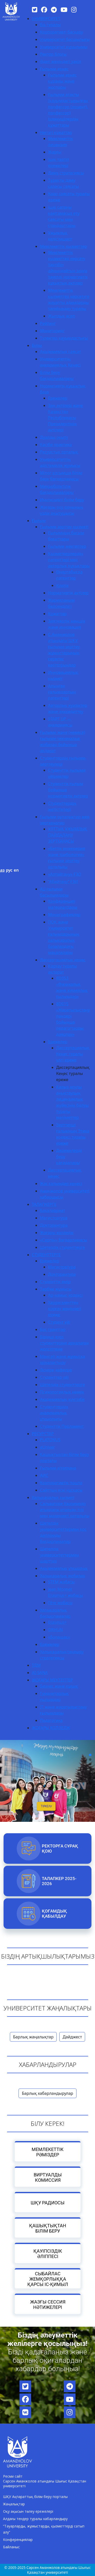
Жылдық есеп (61, 316)
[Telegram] (54, 9)
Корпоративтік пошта (61, 1483)
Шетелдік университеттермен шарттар (59, 1555)
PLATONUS (50, 1440)
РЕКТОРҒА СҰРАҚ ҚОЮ (60, 1848)
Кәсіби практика (56, 444)
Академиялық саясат (60, 351)
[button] (90, 1755)
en (16, 870)
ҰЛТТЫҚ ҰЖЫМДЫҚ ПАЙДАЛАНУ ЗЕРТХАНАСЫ (67, 835)
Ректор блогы (53, 54)
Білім (37, 345)
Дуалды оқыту (54, 437)
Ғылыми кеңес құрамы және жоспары (62, 81)
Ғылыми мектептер (67, 546)
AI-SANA (40, 1672)
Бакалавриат (52, 1210)
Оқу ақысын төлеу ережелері (28, 2511)
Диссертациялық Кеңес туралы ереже (72, 1073)
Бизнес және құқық (59, 1686)
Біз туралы (50, 24)
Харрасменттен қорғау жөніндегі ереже (64, 1308)
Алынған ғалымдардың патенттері (62, 692)
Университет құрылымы (63, 47)
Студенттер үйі (54, 1377)
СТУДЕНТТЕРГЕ (46, 1254)
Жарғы (54, 152)
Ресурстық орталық (59, 452)
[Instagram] (74, 9)
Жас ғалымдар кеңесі (61, 1183)
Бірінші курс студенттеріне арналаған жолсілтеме (64, 1343)
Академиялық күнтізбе (62, 1399)
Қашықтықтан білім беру (47, 2228)
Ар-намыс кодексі (65, 1295)
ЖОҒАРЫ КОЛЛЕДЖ (51, 1728)
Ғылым (39, 520)
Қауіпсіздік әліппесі (47, 2253)
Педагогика (51, 1720)
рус (9, 870)
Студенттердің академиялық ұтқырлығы (54, 1413)
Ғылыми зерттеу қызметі (64, 526)
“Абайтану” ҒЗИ (63, 881)
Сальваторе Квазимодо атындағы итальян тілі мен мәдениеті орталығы (64, 1510)
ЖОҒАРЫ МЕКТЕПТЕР (52, 1680)
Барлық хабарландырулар (47, 2093)
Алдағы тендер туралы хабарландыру (35, 2518)
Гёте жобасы (60, 1602)
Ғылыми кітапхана (58, 1468)
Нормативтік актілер (68, 593)
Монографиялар (64, 914)
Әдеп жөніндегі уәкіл (60, 61)
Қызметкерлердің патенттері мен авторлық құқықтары (69, 560)
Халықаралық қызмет (53, 1497)
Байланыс (11, 2546)
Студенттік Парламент (62, 1426)
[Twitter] (34, 9)
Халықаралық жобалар (62, 1576)
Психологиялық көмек (62, 1392)
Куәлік (62, 585)
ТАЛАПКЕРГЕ (44, 1204)
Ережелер (57, 398)
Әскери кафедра (56, 1370)
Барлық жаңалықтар (33, 2037)
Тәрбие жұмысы (56, 1289)
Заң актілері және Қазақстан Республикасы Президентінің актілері (65, 418)
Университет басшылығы (65, 39)
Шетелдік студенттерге (62, 1247)
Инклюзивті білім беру (62, 500)
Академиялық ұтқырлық (64, 1568)
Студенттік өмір (55, 1281)
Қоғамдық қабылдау (54, 1913)
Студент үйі (59, 1322)
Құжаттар (57, 613)
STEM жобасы (61, 1582)
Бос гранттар (52, 1329)
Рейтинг (48, 323)
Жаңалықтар (14, 2504)
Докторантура (54, 1225)
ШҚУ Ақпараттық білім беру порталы (35, 2496)
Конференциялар (18, 2539)
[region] (47, 1769)
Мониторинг (52, 331)
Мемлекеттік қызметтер (63, 246)
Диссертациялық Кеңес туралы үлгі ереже (72, 1054)
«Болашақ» (59, 1637)
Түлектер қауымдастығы (64, 338)
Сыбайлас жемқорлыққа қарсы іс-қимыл (47, 2279)
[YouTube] (64, 9)
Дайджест (72, 2037)
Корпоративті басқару (61, 32)
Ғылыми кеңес (54, 69)
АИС (44, 1475)
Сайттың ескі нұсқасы (61, 1490)
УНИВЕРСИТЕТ (46, 18)
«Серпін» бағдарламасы (63, 1240)
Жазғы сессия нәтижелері (47, 2304)
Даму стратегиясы (66, 173)
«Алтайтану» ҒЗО (64, 874)
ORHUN (55, 1629)
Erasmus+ (57, 1622)
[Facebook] (44, 9)
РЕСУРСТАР (43, 1433)
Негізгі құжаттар (56, 132)
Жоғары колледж (56, 1232)
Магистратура (53, 1218)
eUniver (47, 1447)
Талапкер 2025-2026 (59, 1881)
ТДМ (36, 1665)
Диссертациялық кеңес (63, 960)
